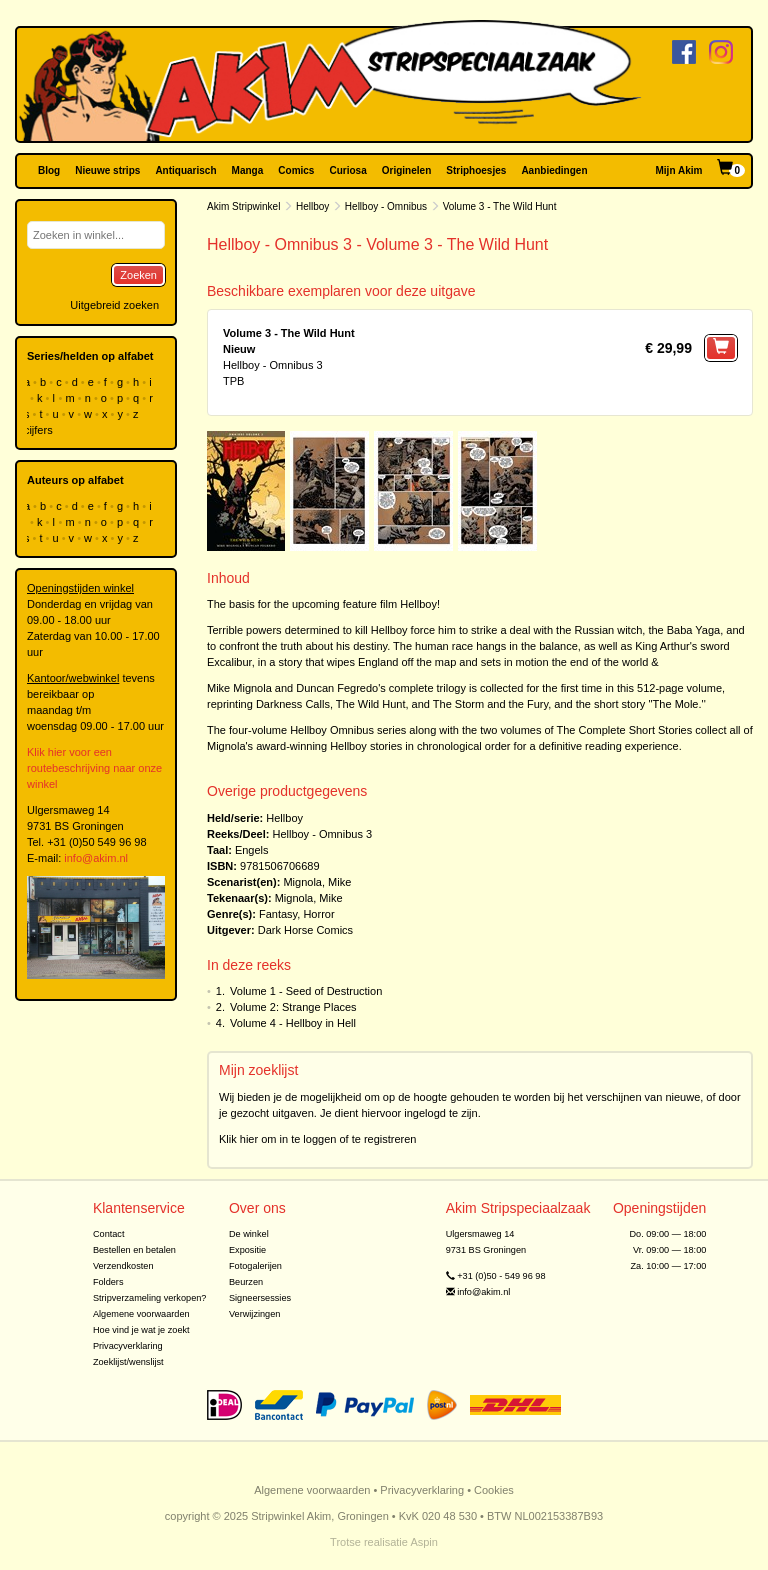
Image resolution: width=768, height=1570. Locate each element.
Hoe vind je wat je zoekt (141, 1330)
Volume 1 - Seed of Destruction (306, 991)
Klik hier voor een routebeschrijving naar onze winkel (94, 768)
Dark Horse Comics (305, 930)
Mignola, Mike (317, 882)
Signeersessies (260, 1298)
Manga (248, 170)
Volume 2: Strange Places (293, 1007)
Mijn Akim (679, 170)
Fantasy (278, 914)
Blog (49, 170)
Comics (296, 170)
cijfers (40, 430)
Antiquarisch (185, 170)
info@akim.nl (96, 858)
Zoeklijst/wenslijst (128, 1362)
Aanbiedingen (554, 170)
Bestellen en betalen (134, 1250)
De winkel (249, 1234)
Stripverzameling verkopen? (150, 1298)
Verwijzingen (254, 1314)
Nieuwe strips (107, 170)
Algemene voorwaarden (141, 1314)
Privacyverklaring (128, 1346)
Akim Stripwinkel (243, 206)
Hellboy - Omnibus (386, 206)
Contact (109, 1234)
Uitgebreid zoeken (114, 305)
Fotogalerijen (255, 1266)
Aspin (424, 1542)
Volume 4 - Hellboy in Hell (293, 1023)
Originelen (406, 170)
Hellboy (312, 206)
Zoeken (138, 275)
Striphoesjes (476, 170)
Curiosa (347, 170)
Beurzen (246, 1282)
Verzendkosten (123, 1266)
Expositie (247, 1250)
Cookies (494, 1490)
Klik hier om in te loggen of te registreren (318, 1139)
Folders (108, 1282)
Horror (318, 914)
